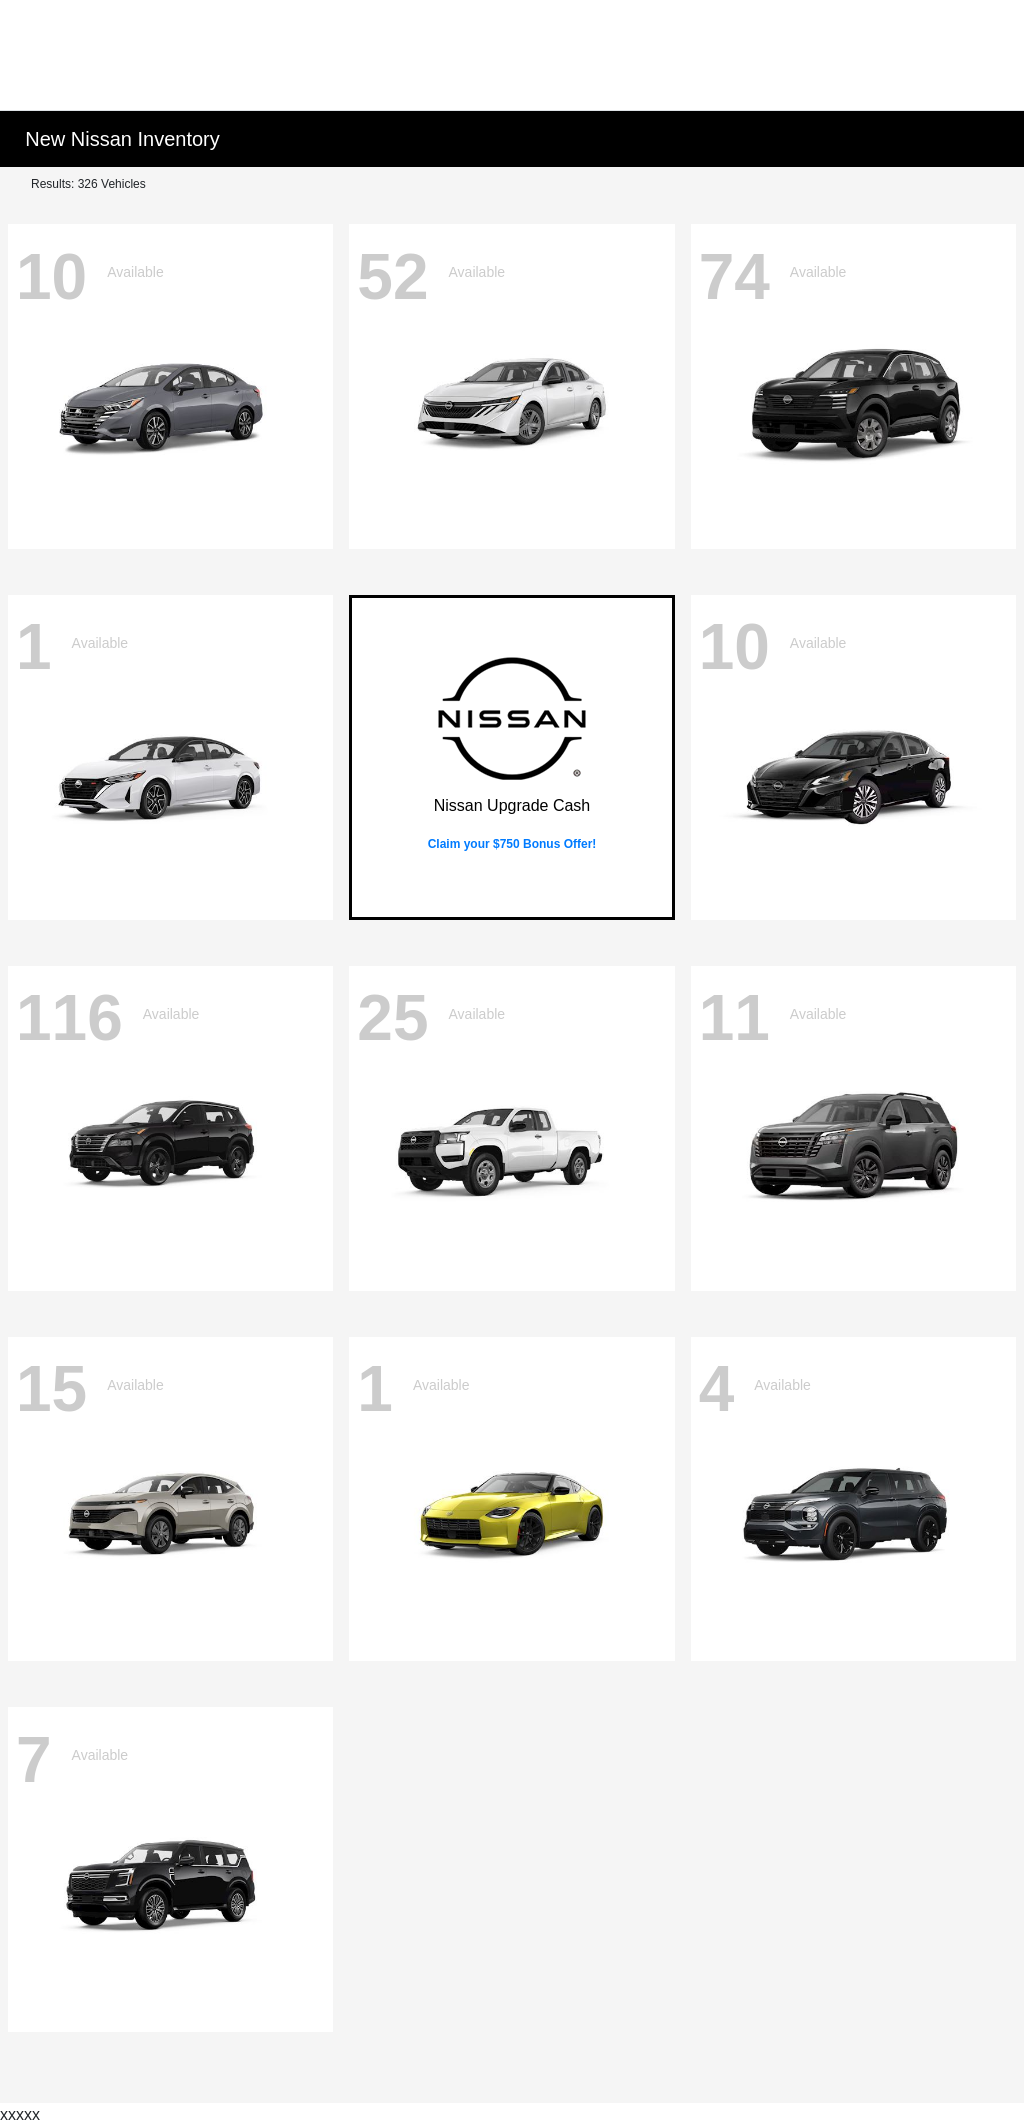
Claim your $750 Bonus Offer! (512, 844)
